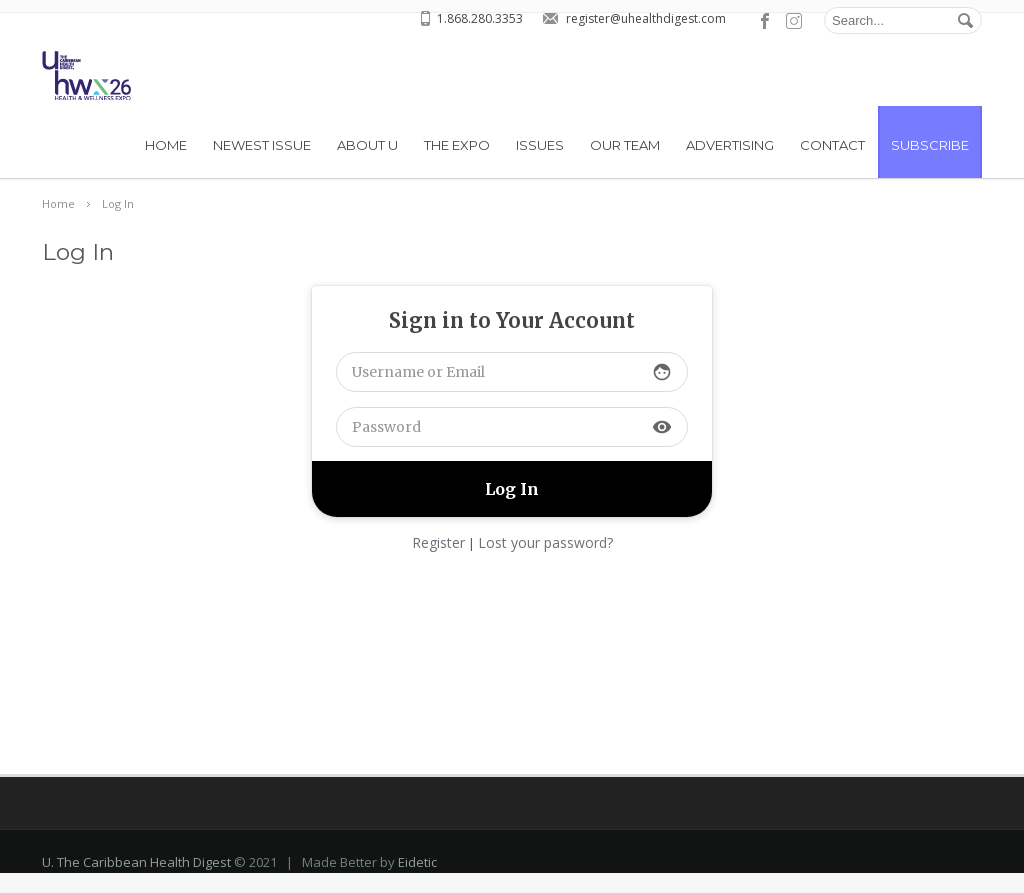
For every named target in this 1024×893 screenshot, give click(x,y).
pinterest (794, 21)
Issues (540, 145)
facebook (766, 21)
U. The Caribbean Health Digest (136, 882)
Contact (832, 145)
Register (438, 542)
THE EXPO (457, 145)
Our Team (625, 145)
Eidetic (417, 882)
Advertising (730, 145)
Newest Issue (262, 145)
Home (166, 145)
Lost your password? (545, 542)
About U (367, 145)
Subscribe (930, 145)
